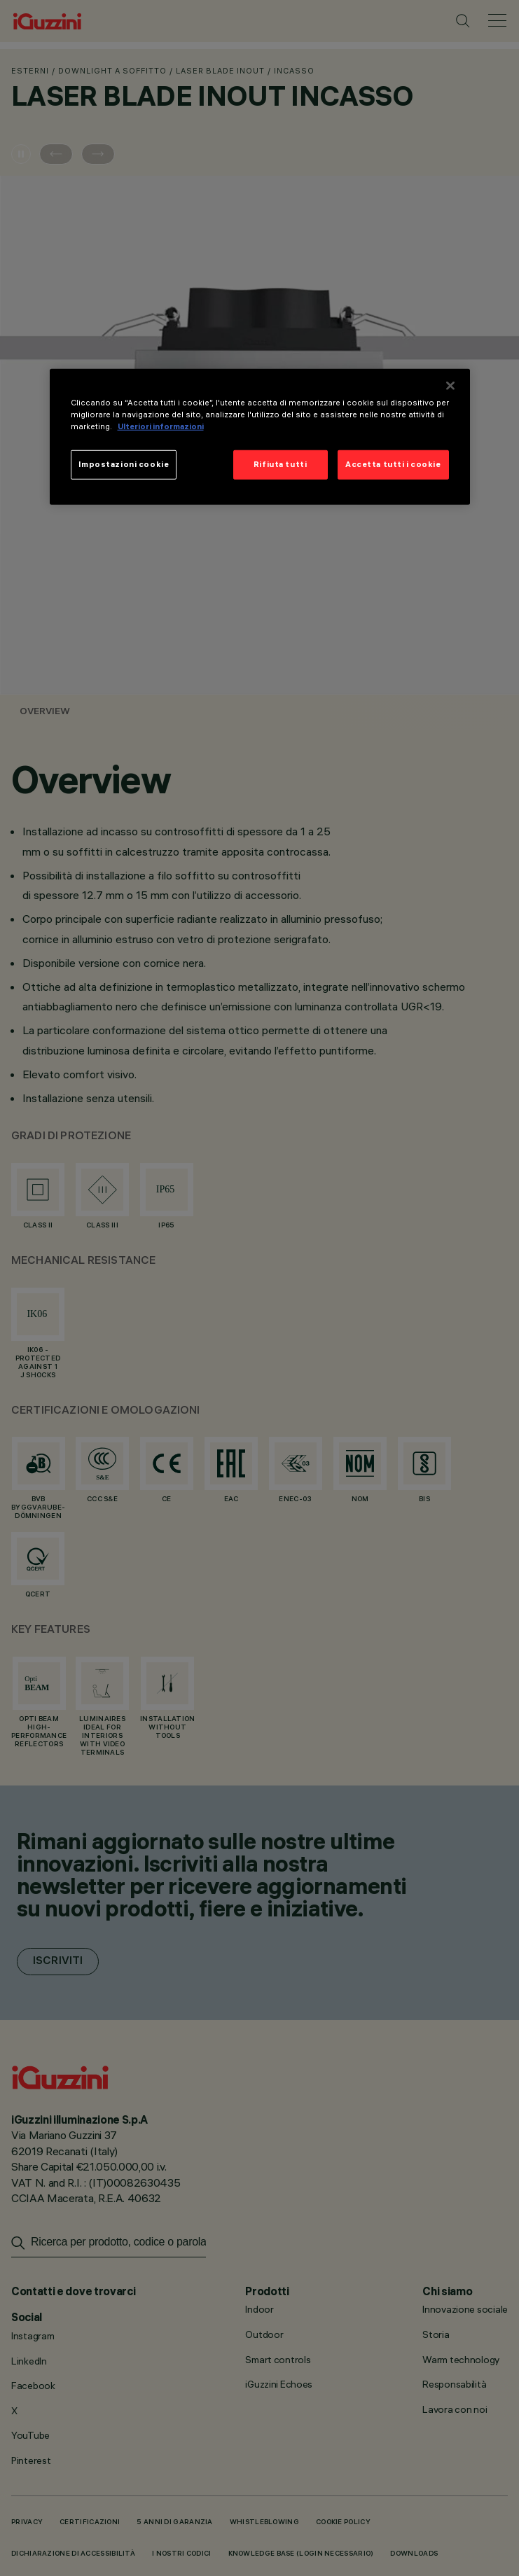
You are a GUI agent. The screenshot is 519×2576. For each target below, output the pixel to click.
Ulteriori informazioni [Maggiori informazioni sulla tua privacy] (161, 426)
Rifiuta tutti (280, 464)
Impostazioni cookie (123, 464)
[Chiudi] (450, 385)
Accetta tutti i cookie (393, 464)
